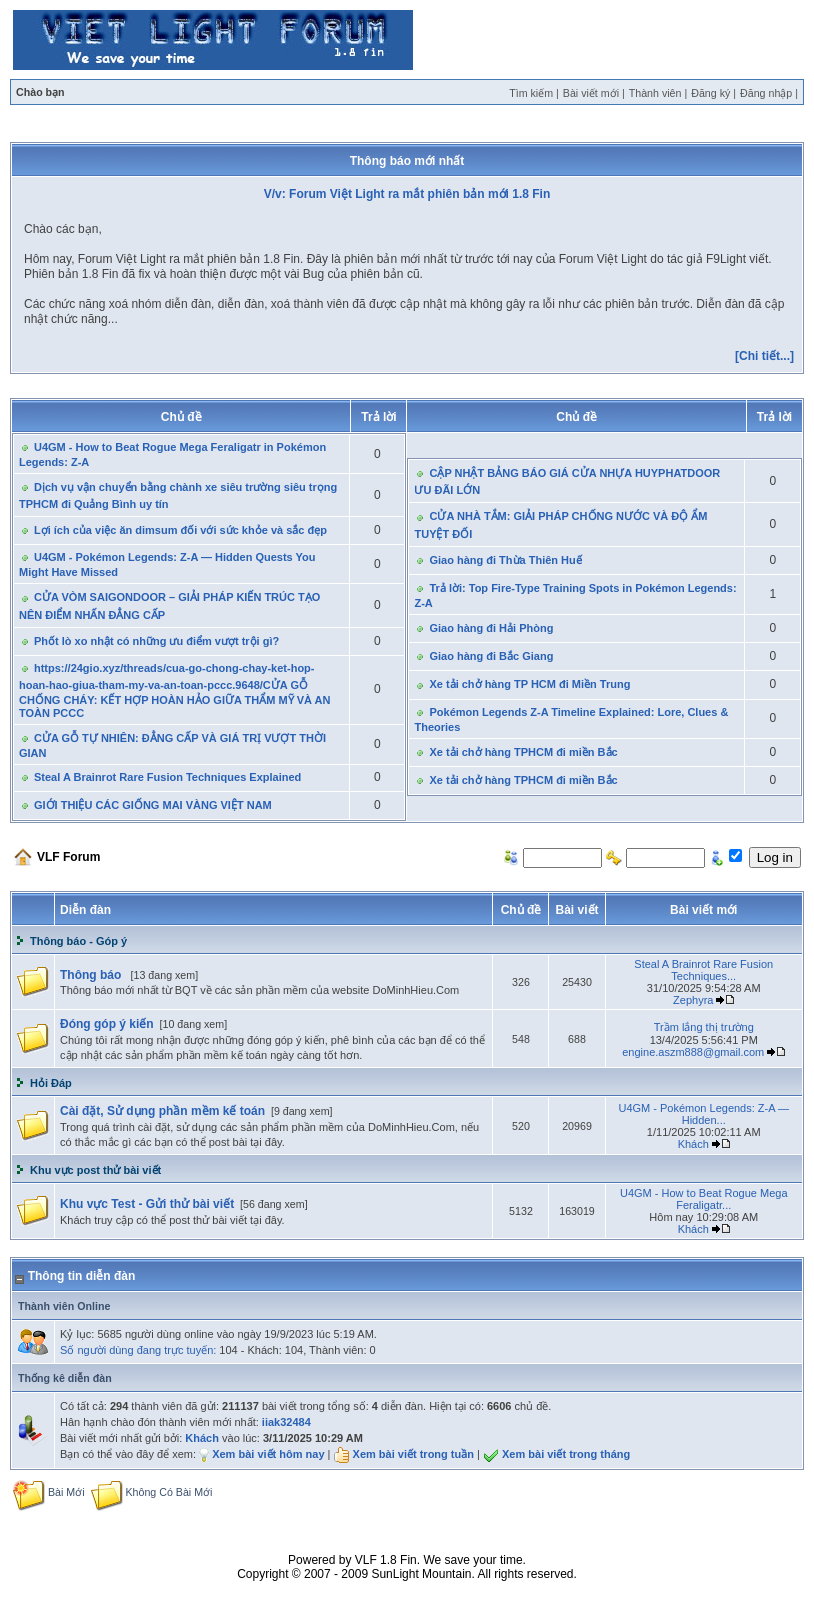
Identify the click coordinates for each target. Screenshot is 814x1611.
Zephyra (693, 1000)
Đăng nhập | (769, 93)
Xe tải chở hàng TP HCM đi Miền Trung (529, 684)
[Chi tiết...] (764, 356)
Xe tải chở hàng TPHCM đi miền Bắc (523, 752)
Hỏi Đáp (51, 1083)
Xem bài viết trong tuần (413, 1454)
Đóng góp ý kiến (107, 1024)
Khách (693, 1144)
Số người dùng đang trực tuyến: (138, 1350)
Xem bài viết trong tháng (566, 1454)
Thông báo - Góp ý (78, 940)
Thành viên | (658, 93)
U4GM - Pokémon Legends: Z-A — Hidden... (703, 1114)
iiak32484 (286, 1422)
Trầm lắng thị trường (704, 1027)
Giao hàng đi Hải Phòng (491, 628)
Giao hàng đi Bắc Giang (491, 656)
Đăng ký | (713, 93)
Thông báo (92, 975)
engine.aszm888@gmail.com (693, 1052)
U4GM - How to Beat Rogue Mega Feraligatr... (704, 1199)
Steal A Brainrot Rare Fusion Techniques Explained (167, 777)
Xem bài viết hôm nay (268, 1454)
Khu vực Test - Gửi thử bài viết (147, 1204)
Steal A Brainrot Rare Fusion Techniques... (703, 970)
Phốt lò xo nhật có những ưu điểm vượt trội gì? (156, 641)
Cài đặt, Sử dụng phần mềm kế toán (162, 1111)
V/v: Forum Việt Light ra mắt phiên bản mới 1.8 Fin (407, 194)
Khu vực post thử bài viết (95, 1170)
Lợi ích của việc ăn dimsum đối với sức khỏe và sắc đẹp (180, 530)
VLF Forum (68, 857)
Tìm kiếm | (534, 93)
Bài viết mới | (594, 93)
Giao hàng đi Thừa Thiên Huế (505, 560)
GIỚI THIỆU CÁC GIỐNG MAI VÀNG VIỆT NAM (153, 805)
